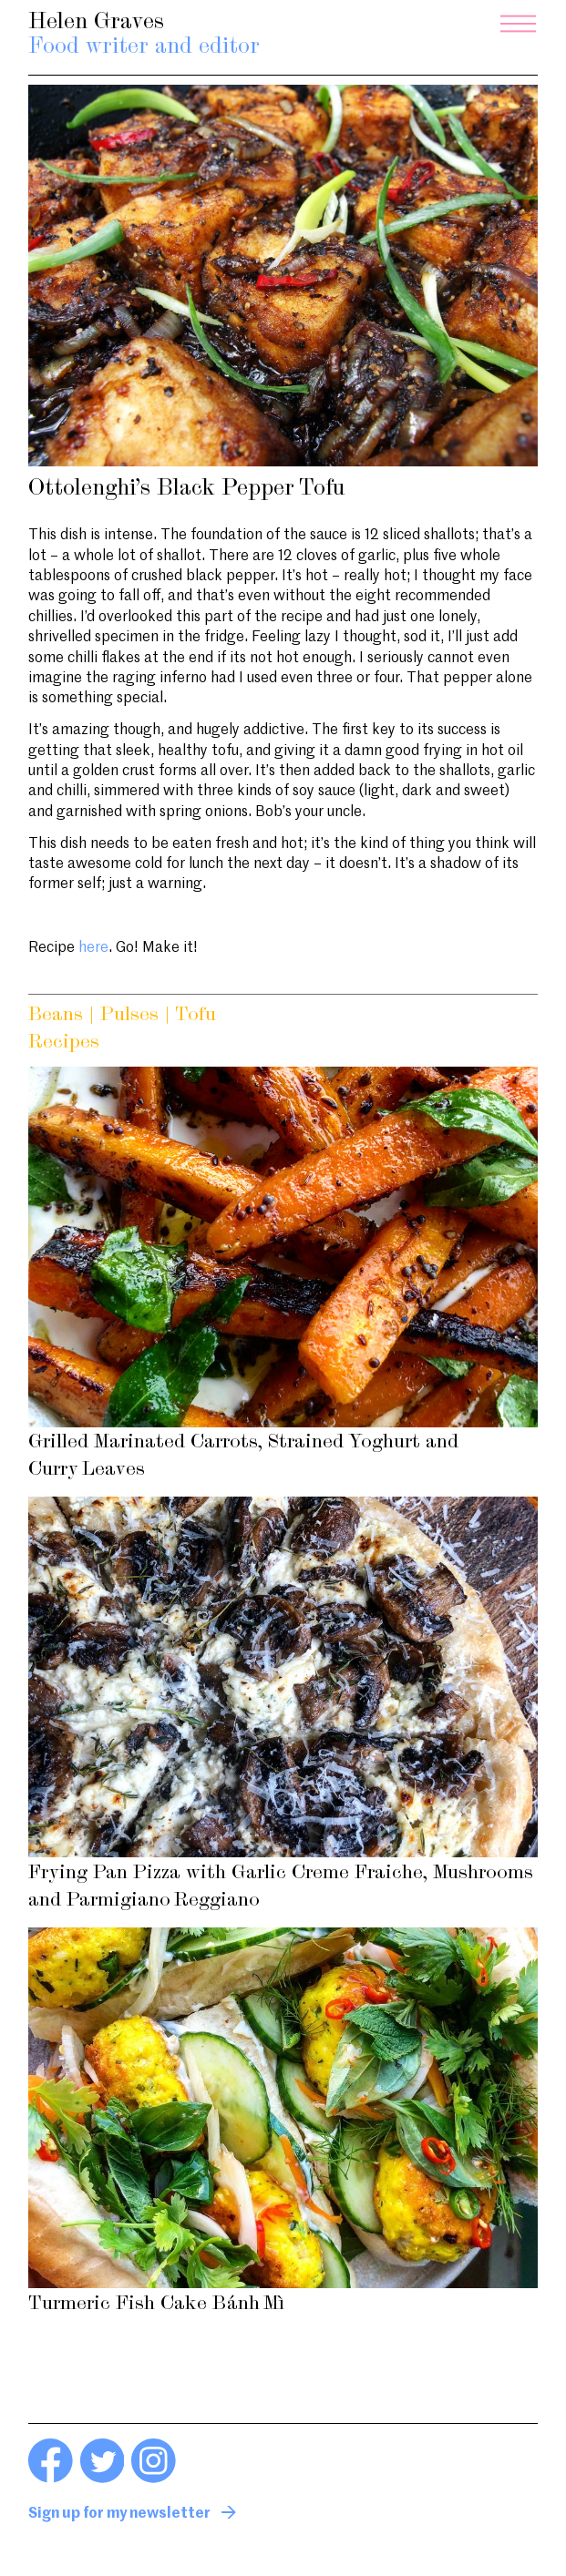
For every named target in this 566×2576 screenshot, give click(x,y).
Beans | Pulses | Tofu (122, 1015)
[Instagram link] (153, 2479)
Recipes (63, 1042)
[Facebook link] (50, 2479)
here (93, 948)
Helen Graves (144, 36)
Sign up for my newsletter (119, 2514)
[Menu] (518, 24)
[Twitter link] (102, 2479)
